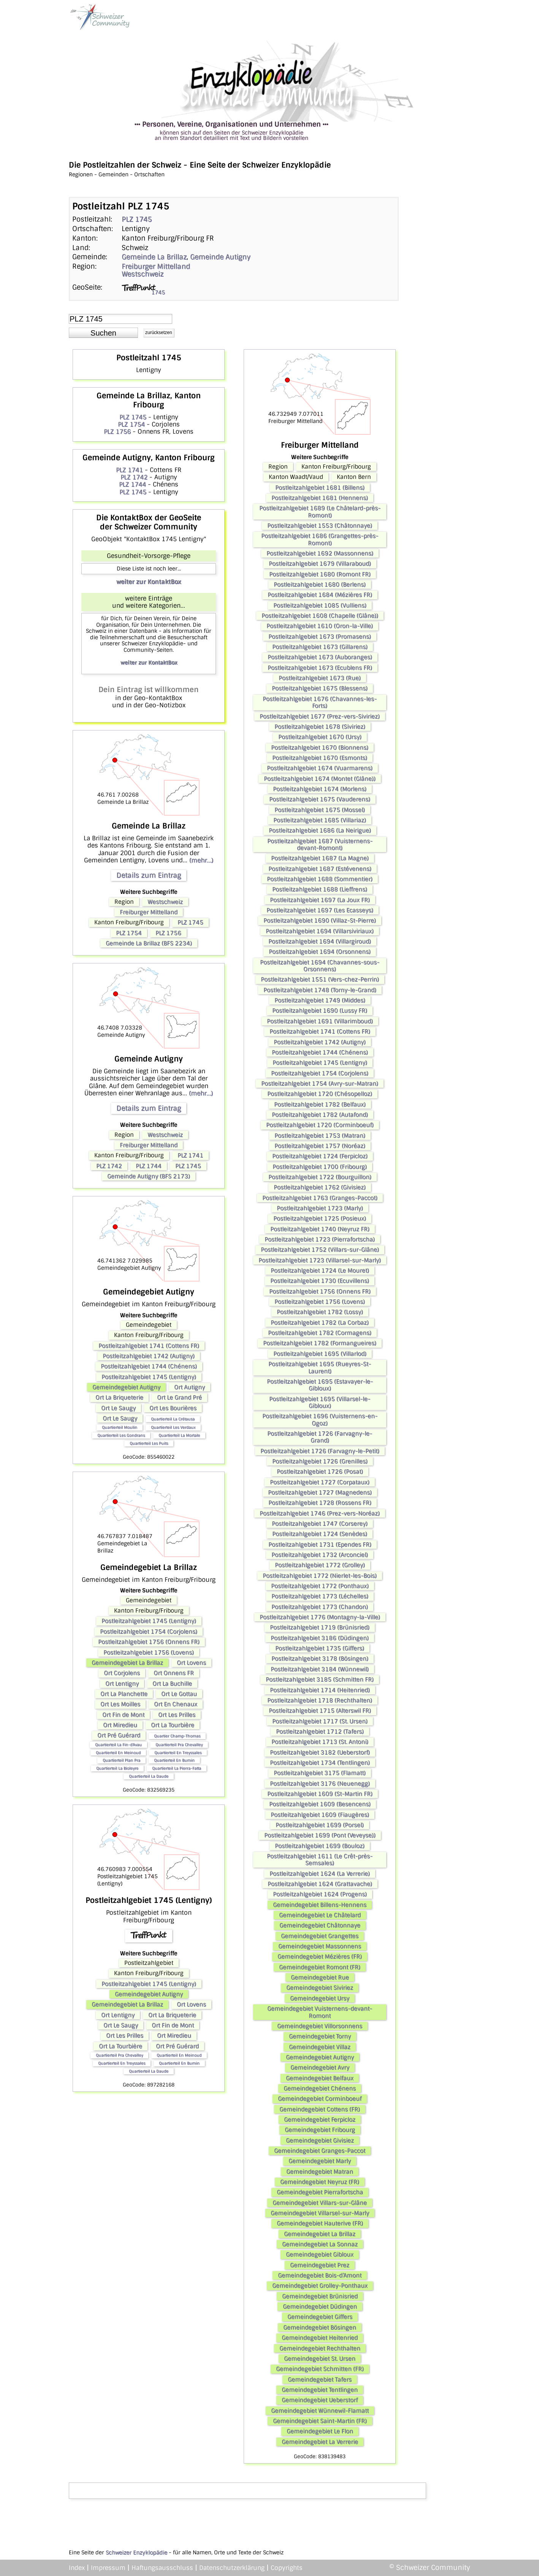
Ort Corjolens (122, 1673)
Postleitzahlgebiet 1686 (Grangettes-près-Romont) (319, 539)
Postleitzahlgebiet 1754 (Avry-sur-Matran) (319, 1083)
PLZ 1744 (132, 484)
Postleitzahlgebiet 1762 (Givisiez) (320, 1187)
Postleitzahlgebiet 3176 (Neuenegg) (320, 1783)
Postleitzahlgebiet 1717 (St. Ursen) (320, 1721)
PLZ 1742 (133, 477)
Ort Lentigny (122, 1683)
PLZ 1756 (117, 432)
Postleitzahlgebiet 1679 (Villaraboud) (320, 563)
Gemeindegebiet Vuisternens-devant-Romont (319, 2012)
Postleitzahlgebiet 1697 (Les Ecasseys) (319, 910)
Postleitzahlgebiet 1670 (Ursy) (319, 737)
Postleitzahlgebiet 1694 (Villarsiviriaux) (320, 931)
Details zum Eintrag (148, 875)
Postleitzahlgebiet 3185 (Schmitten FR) (320, 1679)
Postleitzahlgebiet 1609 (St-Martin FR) (320, 1794)
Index (77, 2568)
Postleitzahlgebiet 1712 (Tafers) (320, 1731)
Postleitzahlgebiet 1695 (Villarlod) (319, 1354)
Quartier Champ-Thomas (177, 1735)
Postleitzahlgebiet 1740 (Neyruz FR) (319, 1229)
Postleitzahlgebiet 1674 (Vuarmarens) (320, 768)
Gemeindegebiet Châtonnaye (319, 1925)
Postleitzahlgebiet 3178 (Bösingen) (319, 1658)
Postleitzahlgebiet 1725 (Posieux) (319, 1218)
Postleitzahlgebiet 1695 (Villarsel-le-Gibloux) (319, 1402)
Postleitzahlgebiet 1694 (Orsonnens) (320, 951)
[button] (103, 332)
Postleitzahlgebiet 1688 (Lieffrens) (319, 889)
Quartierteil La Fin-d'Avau (118, 1744)
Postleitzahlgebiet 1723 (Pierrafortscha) (320, 1239)
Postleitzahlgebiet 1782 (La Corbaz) (320, 1322)
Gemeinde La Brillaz (154, 256)
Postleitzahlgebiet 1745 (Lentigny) (148, 1377)
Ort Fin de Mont (123, 1715)
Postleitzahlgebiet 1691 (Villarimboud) (320, 1021)
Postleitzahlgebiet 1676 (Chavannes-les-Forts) (320, 702)
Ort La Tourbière (172, 1725)
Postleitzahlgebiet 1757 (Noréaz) (319, 1146)
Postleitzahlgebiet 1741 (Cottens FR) (148, 1346)
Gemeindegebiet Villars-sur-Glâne (320, 2203)
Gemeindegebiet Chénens (320, 2088)
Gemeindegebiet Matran (319, 2171)
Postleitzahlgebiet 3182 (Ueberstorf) (320, 1752)
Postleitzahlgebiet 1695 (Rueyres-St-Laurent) (319, 1367)
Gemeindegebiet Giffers (319, 2317)
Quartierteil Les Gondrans (121, 1435)
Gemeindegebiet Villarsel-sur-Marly (320, 2213)
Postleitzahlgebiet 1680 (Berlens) (320, 584)
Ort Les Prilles (176, 1715)
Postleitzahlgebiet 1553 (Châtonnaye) (319, 525)
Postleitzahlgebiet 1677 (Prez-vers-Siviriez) (320, 716)
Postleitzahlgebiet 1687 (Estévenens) (319, 869)
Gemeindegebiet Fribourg (320, 2130)
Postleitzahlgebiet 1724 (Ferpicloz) (320, 1156)
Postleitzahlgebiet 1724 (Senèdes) (319, 1534)
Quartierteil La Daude (148, 1776)
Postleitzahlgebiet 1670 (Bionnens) (319, 747)
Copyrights (287, 2568)
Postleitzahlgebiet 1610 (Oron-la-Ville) (319, 626)
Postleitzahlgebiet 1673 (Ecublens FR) (320, 668)
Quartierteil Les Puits (149, 1443)
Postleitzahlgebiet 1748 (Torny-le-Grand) (319, 990)
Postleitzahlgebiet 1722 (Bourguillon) (319, 1177)
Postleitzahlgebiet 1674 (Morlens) (319, 789)
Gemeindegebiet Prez (319, 2265)
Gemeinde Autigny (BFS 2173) (148, 1176)
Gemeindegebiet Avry (319, 2067)
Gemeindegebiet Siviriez (319, 1987)
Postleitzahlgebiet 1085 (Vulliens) (319, 605)
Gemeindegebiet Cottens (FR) (319, 2109)
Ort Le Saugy (118, 1408)
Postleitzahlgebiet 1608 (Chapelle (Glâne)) (320, 615)
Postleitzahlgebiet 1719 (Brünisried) (319, 1627)
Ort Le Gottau (179, 1694)
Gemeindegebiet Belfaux (320, 2078)
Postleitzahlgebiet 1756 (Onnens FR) (149, 1642)
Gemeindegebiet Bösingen (319, 2327)
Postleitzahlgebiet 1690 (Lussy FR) (319, 1010)
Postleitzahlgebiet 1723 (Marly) (320, 1208)
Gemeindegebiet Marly (320, 2161)
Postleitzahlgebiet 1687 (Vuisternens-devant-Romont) (320, 844)
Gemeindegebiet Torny (320, 2036)
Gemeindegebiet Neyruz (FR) (319, 2182)
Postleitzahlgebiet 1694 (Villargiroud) (319, 941)
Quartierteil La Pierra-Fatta (176, 1768)
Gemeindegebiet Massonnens (319, 1946)
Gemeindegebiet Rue (320, 1977)
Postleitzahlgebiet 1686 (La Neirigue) (320, 830)
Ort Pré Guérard (118, 1735)
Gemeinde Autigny (220, 256)
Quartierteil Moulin (119, 1427)
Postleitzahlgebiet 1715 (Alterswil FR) (320, 1710)
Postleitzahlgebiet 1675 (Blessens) (320, 688)
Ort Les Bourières (173, 1408)
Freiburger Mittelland (156, 266)
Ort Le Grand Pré (179, 1397)
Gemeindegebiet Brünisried (320, 2296)
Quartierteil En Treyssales (177, 1752)
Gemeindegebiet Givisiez (320, 2140)
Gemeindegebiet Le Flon (320, 2431)
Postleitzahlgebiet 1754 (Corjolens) (148, 1631)
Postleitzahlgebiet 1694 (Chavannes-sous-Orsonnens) (319, 965)
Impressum (108, 2568)
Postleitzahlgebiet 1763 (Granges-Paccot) (319, 1198)
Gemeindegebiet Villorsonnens (319, 2026)
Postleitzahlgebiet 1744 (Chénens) (149, 1366)
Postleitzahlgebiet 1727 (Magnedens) (320, 1492)
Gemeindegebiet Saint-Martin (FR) (320, 2421)
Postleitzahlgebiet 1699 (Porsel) (320, 1825)
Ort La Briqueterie (119, 1397)
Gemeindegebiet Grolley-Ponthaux (320, 2285)
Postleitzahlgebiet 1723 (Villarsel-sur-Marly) (319, 1260)
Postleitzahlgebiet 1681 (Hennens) (319, 498)
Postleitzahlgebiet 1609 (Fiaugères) (320, 1815)
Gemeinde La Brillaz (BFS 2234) (149, 943)
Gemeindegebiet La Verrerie (320, 2442)
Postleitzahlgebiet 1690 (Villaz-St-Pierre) (319, 920)
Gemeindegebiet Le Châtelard (320, 1915)
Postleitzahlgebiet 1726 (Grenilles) (320, 1461)
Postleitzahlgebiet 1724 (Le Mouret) (320, 1270)
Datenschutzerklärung (232, 2568)
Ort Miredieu (120, 1725)
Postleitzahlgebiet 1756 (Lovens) (148, 1652)
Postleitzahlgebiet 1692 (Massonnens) (319, 553)
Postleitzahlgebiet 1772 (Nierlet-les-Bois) (320, 1576)
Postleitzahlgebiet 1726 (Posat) (320, 1471)
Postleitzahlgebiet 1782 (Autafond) (320, 1114)
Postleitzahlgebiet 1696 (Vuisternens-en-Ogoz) (319, 1419)
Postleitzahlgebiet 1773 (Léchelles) (319, 1596)
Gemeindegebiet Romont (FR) (319, 1967)
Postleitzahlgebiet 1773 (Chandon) (319, 1607)
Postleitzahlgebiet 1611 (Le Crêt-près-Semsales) (320, 1859)
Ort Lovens (191, 1663)
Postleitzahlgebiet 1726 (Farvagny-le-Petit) (319, 1451)
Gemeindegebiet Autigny (126, 1387)
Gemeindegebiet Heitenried (320, 2338)
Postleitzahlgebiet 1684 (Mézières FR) (320, 595)
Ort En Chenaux (175, 1704)
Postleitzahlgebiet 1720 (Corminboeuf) (320, 1125)
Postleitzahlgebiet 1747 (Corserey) (320, 1523)
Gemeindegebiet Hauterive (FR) (320, 2223)
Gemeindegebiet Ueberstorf (320, 2400)
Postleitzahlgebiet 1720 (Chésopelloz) (319, 1094)
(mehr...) (201, 860)
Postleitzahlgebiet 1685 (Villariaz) (319, 820)
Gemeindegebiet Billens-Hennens (319, 1905)
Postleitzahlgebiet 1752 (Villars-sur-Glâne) (320, 1249)
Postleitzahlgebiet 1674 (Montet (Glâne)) (320, 779)
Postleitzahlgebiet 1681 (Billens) (320, 487)
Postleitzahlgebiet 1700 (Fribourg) (320, 1167)
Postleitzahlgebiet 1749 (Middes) (319, 1000)
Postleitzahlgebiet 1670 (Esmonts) (319, 758)
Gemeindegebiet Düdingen (320, 2306)
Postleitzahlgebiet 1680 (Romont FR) (320, 574)
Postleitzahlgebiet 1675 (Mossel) (319, 810)
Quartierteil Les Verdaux (173, 1427)
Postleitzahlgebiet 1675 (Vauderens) (319, 799)
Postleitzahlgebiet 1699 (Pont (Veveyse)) (320, 1835)
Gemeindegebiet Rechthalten (319, 2348)
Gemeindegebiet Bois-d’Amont (319, 2275)
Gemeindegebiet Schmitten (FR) (320, 2369)
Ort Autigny (189, 1387)
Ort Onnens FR (174, 1673)
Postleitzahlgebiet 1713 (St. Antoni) (319, 1742)
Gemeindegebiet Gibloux (320, 2254)
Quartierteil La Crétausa (173, 1418)
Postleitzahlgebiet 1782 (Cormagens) (319, 1333)
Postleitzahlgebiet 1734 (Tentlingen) (320, 1762)
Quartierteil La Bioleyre (117, 1768)
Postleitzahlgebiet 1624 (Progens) (320, 1894)
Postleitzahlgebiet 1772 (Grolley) (320, 1565)
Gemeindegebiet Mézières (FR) (319, 1956)
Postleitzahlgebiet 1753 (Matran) (319, 1135)
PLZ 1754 (131, 424)
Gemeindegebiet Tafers (320, 2379)
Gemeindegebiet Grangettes (319, 1936)
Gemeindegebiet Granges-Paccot (319, 2151)
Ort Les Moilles (120, 1704)
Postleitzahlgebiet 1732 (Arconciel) (319, 1555)
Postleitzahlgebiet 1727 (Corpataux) (319, 1482)
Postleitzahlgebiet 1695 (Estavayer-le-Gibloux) (320, 1385)
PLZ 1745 (137, 219)
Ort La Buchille (172, 1683)
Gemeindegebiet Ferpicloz (319, 2119)
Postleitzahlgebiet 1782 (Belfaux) (320, 1104)
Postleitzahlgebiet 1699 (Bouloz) (320, 1846)
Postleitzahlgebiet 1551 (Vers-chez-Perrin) (320, 979)
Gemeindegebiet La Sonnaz (320, 2244)
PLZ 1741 (129, 470)
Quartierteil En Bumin (174, 1760)
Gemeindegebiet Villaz (319, 2047)
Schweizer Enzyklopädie (136, 2552)
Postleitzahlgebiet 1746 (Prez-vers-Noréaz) (320, 1513)
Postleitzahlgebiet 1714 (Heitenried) (320, 1690)
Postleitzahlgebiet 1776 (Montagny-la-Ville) (320, 1617)
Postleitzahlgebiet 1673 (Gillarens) (320, 647)
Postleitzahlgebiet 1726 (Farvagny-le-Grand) (319, 1437)
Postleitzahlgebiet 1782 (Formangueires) (319, 1343)
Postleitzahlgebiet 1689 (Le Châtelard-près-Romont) (319, 511)
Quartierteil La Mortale (179, 1435)
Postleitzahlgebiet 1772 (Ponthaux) (320, 1586)
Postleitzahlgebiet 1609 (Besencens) (320, 1804)
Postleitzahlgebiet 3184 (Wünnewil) (320, 1669)
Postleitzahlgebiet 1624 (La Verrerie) (320, 1873)
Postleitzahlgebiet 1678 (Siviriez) (319, 726)
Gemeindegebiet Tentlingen (320, 2390)
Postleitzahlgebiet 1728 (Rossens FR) (319, 1503)
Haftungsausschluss (162, 2568)
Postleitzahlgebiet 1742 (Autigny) (149, 1356)
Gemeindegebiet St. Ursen (319, 2358)
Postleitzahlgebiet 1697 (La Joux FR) (320, 900)
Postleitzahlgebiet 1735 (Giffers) (319, 1648)
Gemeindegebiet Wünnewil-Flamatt (320, 2410)
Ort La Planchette (123, 1694)
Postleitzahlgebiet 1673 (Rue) (320, 678)
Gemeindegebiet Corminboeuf (319, 2098)
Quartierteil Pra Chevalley (179, 1744)
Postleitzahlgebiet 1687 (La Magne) (320, 858)
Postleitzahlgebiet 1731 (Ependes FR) (319, 1544)
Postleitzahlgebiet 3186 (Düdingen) (320, 1638)
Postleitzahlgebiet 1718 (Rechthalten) (319, 1700)
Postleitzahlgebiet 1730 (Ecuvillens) (319, 1281)
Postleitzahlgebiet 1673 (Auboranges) (320, 657)
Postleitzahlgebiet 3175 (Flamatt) (320, 1773)
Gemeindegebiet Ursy (319, 1998)
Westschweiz (142, 274)
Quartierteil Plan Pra (121, 1760)
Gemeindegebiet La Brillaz (127, 1663)
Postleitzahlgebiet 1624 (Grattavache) (320, 1884)
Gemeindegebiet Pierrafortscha (320, 2192)
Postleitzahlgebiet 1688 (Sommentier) (320, 879)
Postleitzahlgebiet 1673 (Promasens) (319, 636)
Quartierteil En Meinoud (118, 1752)
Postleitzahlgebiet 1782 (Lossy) (320, 1312)
